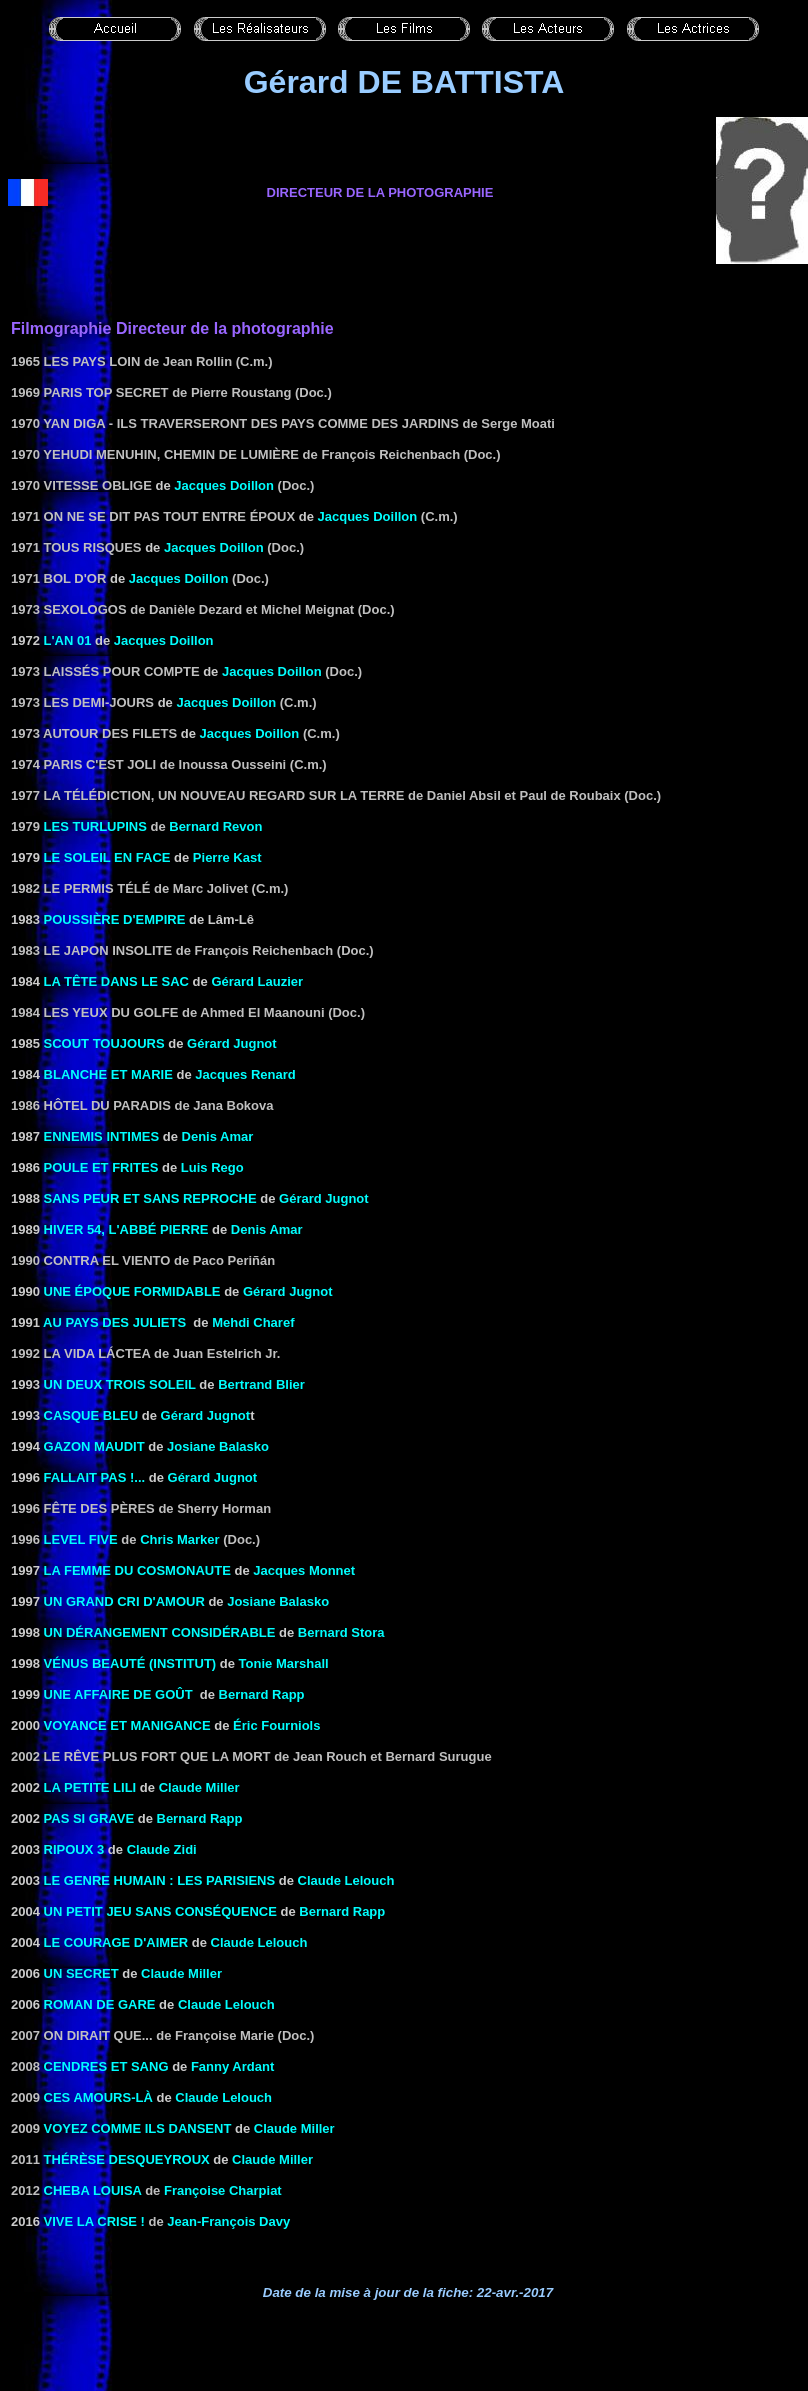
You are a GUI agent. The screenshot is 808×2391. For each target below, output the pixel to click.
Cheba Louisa (93, 2190)
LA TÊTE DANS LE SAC (116, 981)
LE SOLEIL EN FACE (107, 857)
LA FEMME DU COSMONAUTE (137, 1570)
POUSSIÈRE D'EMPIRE (115, 919)
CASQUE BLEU (91, 1415)
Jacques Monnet (304, 1570)
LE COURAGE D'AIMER (116, 1942)
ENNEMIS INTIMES (102, 1136)
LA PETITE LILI (90, 1787)
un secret (81, 1973)
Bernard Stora (341, 1632)
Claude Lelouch (346, 1880)
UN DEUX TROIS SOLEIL (120, 1384)
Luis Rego (212, 1167)
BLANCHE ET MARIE (108, 1074)
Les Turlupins (95, 826)
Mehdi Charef (253, 1322)
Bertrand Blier (261, 1384)
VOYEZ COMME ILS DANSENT (138, 2128)
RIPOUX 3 (74, 1849)
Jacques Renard (245, 1074)
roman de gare (100, 2004)
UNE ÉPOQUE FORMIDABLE (132, 1291)
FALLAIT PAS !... (92, 1477)
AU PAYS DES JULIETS (114, 1322)
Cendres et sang (106, 2066)
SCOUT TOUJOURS (104, 1043)
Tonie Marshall (284, 1663)
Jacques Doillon (224, 485)
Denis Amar (218, 1136)
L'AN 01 (68, 640)
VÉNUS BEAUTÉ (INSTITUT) (130, 1663)
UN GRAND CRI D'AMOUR (124, 1601)
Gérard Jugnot (232, 1043)
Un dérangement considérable (160, 1632)
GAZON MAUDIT (94, 1446)
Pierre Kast (227, 857)
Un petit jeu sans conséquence (160, 1911)
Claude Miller (294, 2128)
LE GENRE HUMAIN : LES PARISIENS (160, 1880)
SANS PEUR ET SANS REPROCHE (150, 1198)
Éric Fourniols (276, 1725)
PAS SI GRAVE (89, 1818)
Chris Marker (179, 1539)
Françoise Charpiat (223, 2190)
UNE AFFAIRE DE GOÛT (118, 1694)
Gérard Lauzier (257, 981)
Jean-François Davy (228, 2221)
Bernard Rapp (262, 1694)
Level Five (81, 1539)
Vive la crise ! (94, 2221)
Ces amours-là (98, 2097)
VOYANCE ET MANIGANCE (127, 1725)
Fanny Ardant (232, 2066)
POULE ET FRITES (101, 1167)
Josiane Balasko (218, 1446)
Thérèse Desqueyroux (127, 2159)
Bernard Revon (215, 826)
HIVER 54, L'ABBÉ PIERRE (126, 1229)
